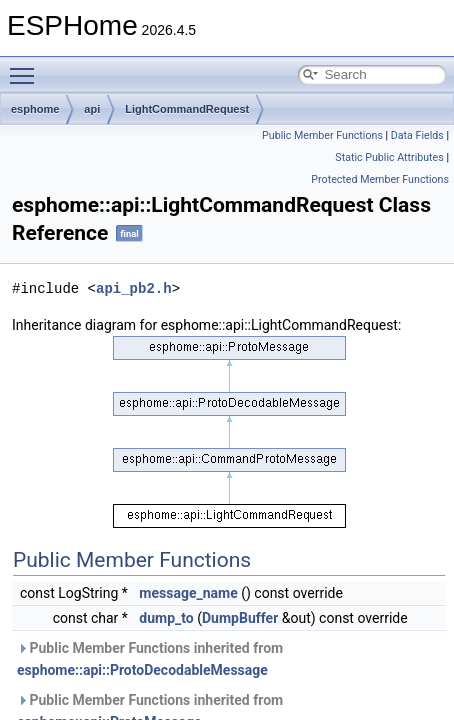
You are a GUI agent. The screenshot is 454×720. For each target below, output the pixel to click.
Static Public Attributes (389, 157)
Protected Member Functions (380, 179)
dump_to (166, 618)
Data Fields (417, 135)
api (92, 109)
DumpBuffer (240, 618)
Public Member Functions (322, 135)
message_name (188, 593)
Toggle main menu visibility (27, 67)
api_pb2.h (134, 288)
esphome (35, 109)
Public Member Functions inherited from (150, 659)
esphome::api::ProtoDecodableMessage (142, 670)
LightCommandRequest (187, 109)
